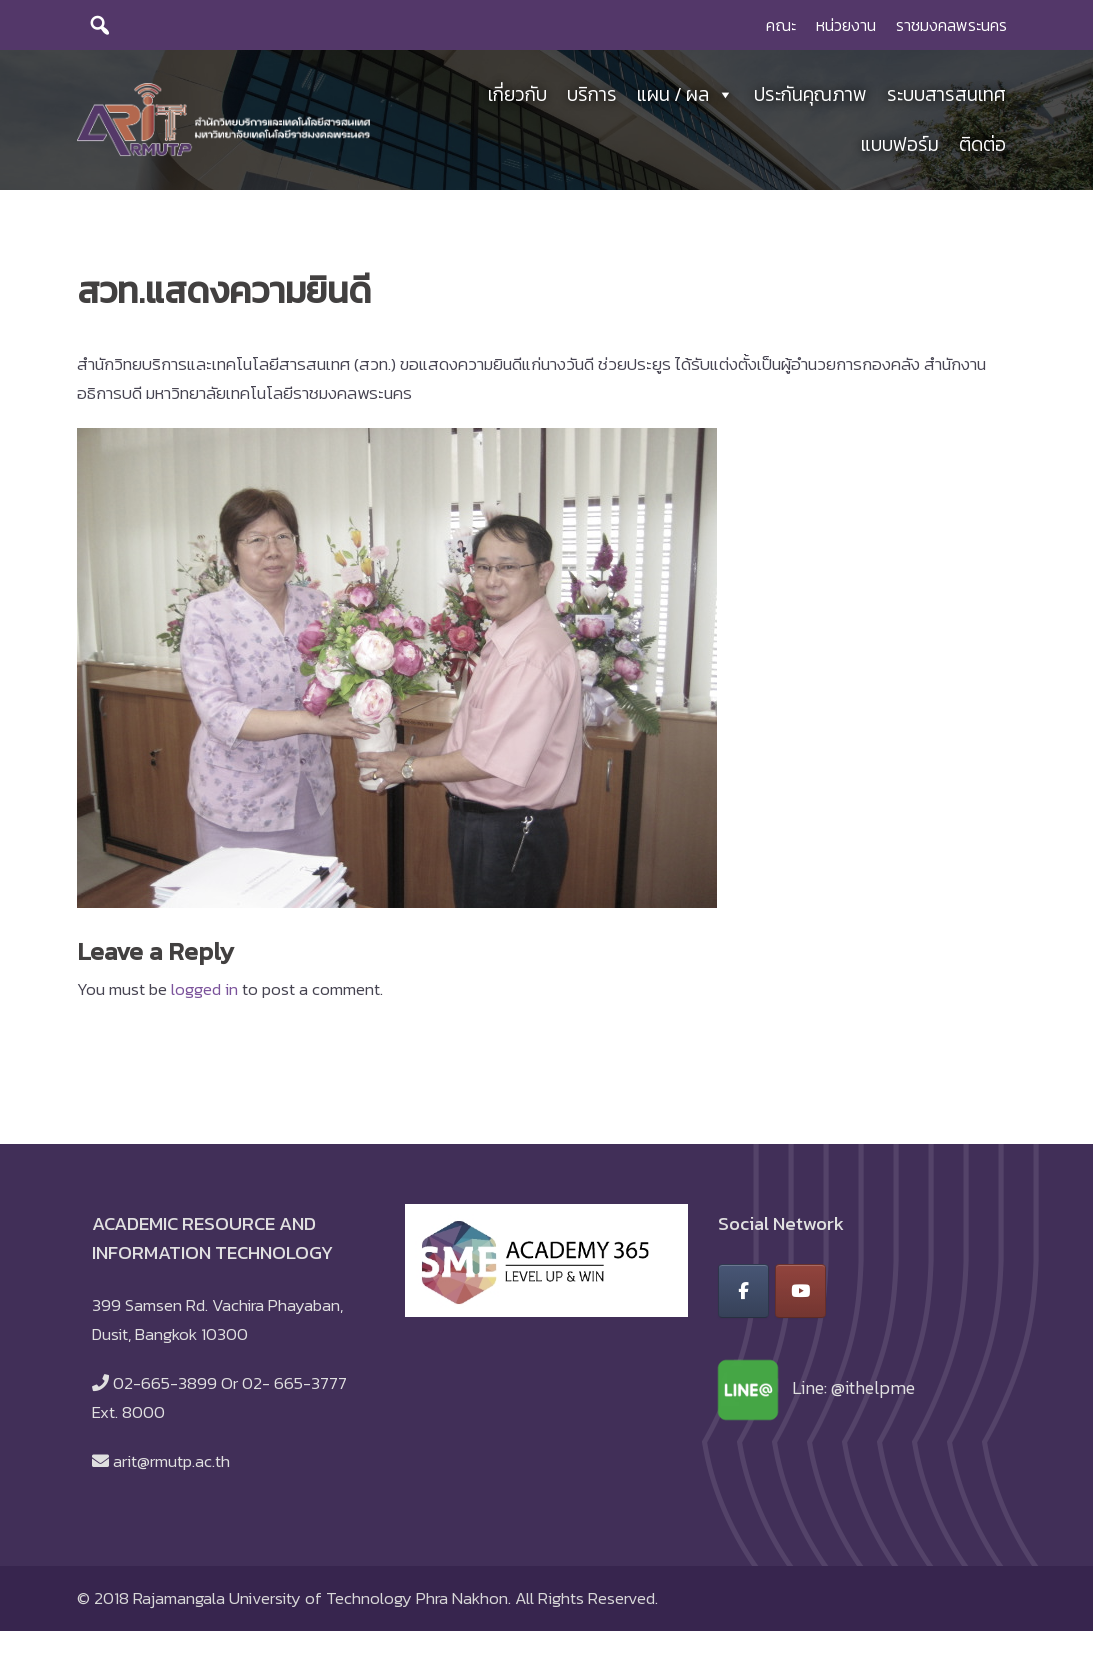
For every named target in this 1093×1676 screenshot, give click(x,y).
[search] (100, 25)
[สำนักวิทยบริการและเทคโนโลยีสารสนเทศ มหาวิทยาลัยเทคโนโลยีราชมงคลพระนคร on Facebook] (743, 1291)
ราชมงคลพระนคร (951, 25)
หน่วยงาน (846, 25)
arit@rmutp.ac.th (171, 1461)
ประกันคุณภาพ (810, 94)
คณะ (781, 25)
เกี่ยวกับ (517, 94)
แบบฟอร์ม (900, 144)
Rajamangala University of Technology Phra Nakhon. (322, 1598)
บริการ (592, 94)
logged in (204, 989)
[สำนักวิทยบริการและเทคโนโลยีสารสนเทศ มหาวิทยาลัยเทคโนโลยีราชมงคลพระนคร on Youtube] (800, 1291)
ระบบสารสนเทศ (946, 94)
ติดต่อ (982, 144)
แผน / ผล (685, 95)
